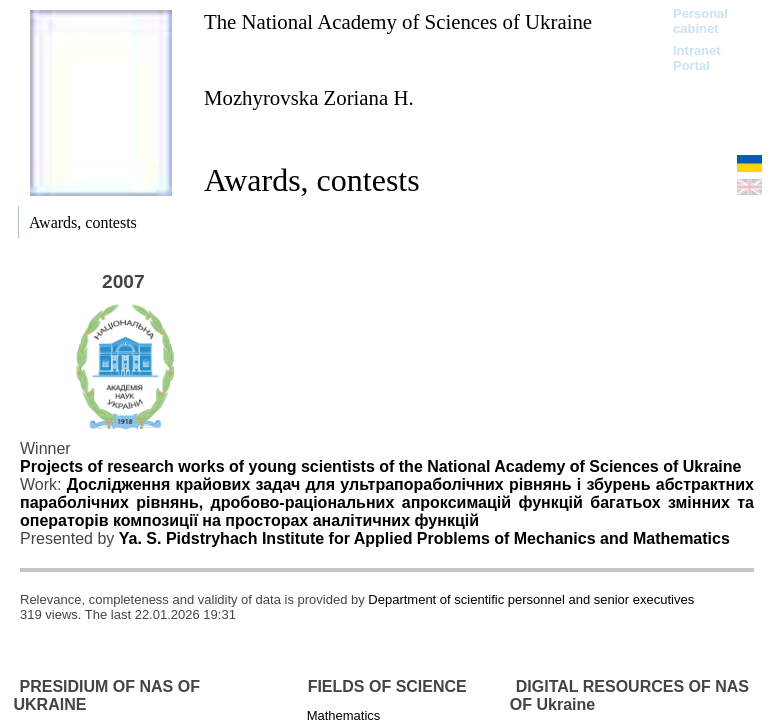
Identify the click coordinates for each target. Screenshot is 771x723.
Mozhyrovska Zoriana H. (309, 97)
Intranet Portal (697, 58)
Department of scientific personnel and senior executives (531, 599)
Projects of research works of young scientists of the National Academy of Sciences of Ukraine (380, 466)
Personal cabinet (700, 21)
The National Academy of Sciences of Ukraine (398, 21)
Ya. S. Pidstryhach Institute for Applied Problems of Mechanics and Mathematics (424, 538)
